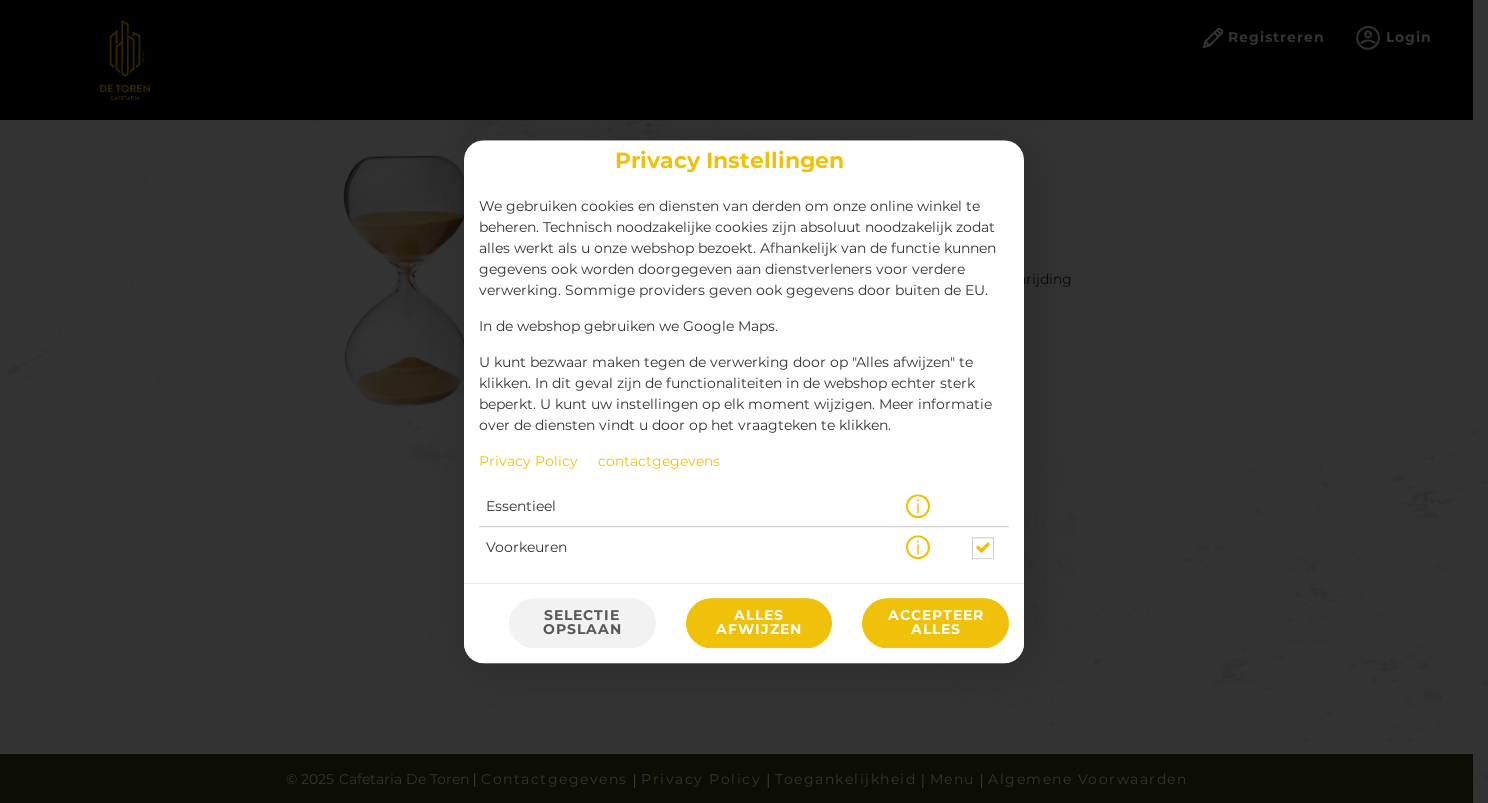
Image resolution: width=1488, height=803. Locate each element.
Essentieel (521, 507)
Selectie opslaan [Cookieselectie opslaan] (582, 623)
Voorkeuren (526, 548)
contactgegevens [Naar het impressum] (659, 462)
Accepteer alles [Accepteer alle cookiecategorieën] (936, 623)
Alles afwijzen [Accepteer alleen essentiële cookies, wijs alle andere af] (759, 623)
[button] (918, 507)
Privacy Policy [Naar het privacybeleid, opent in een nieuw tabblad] (528, 462)
